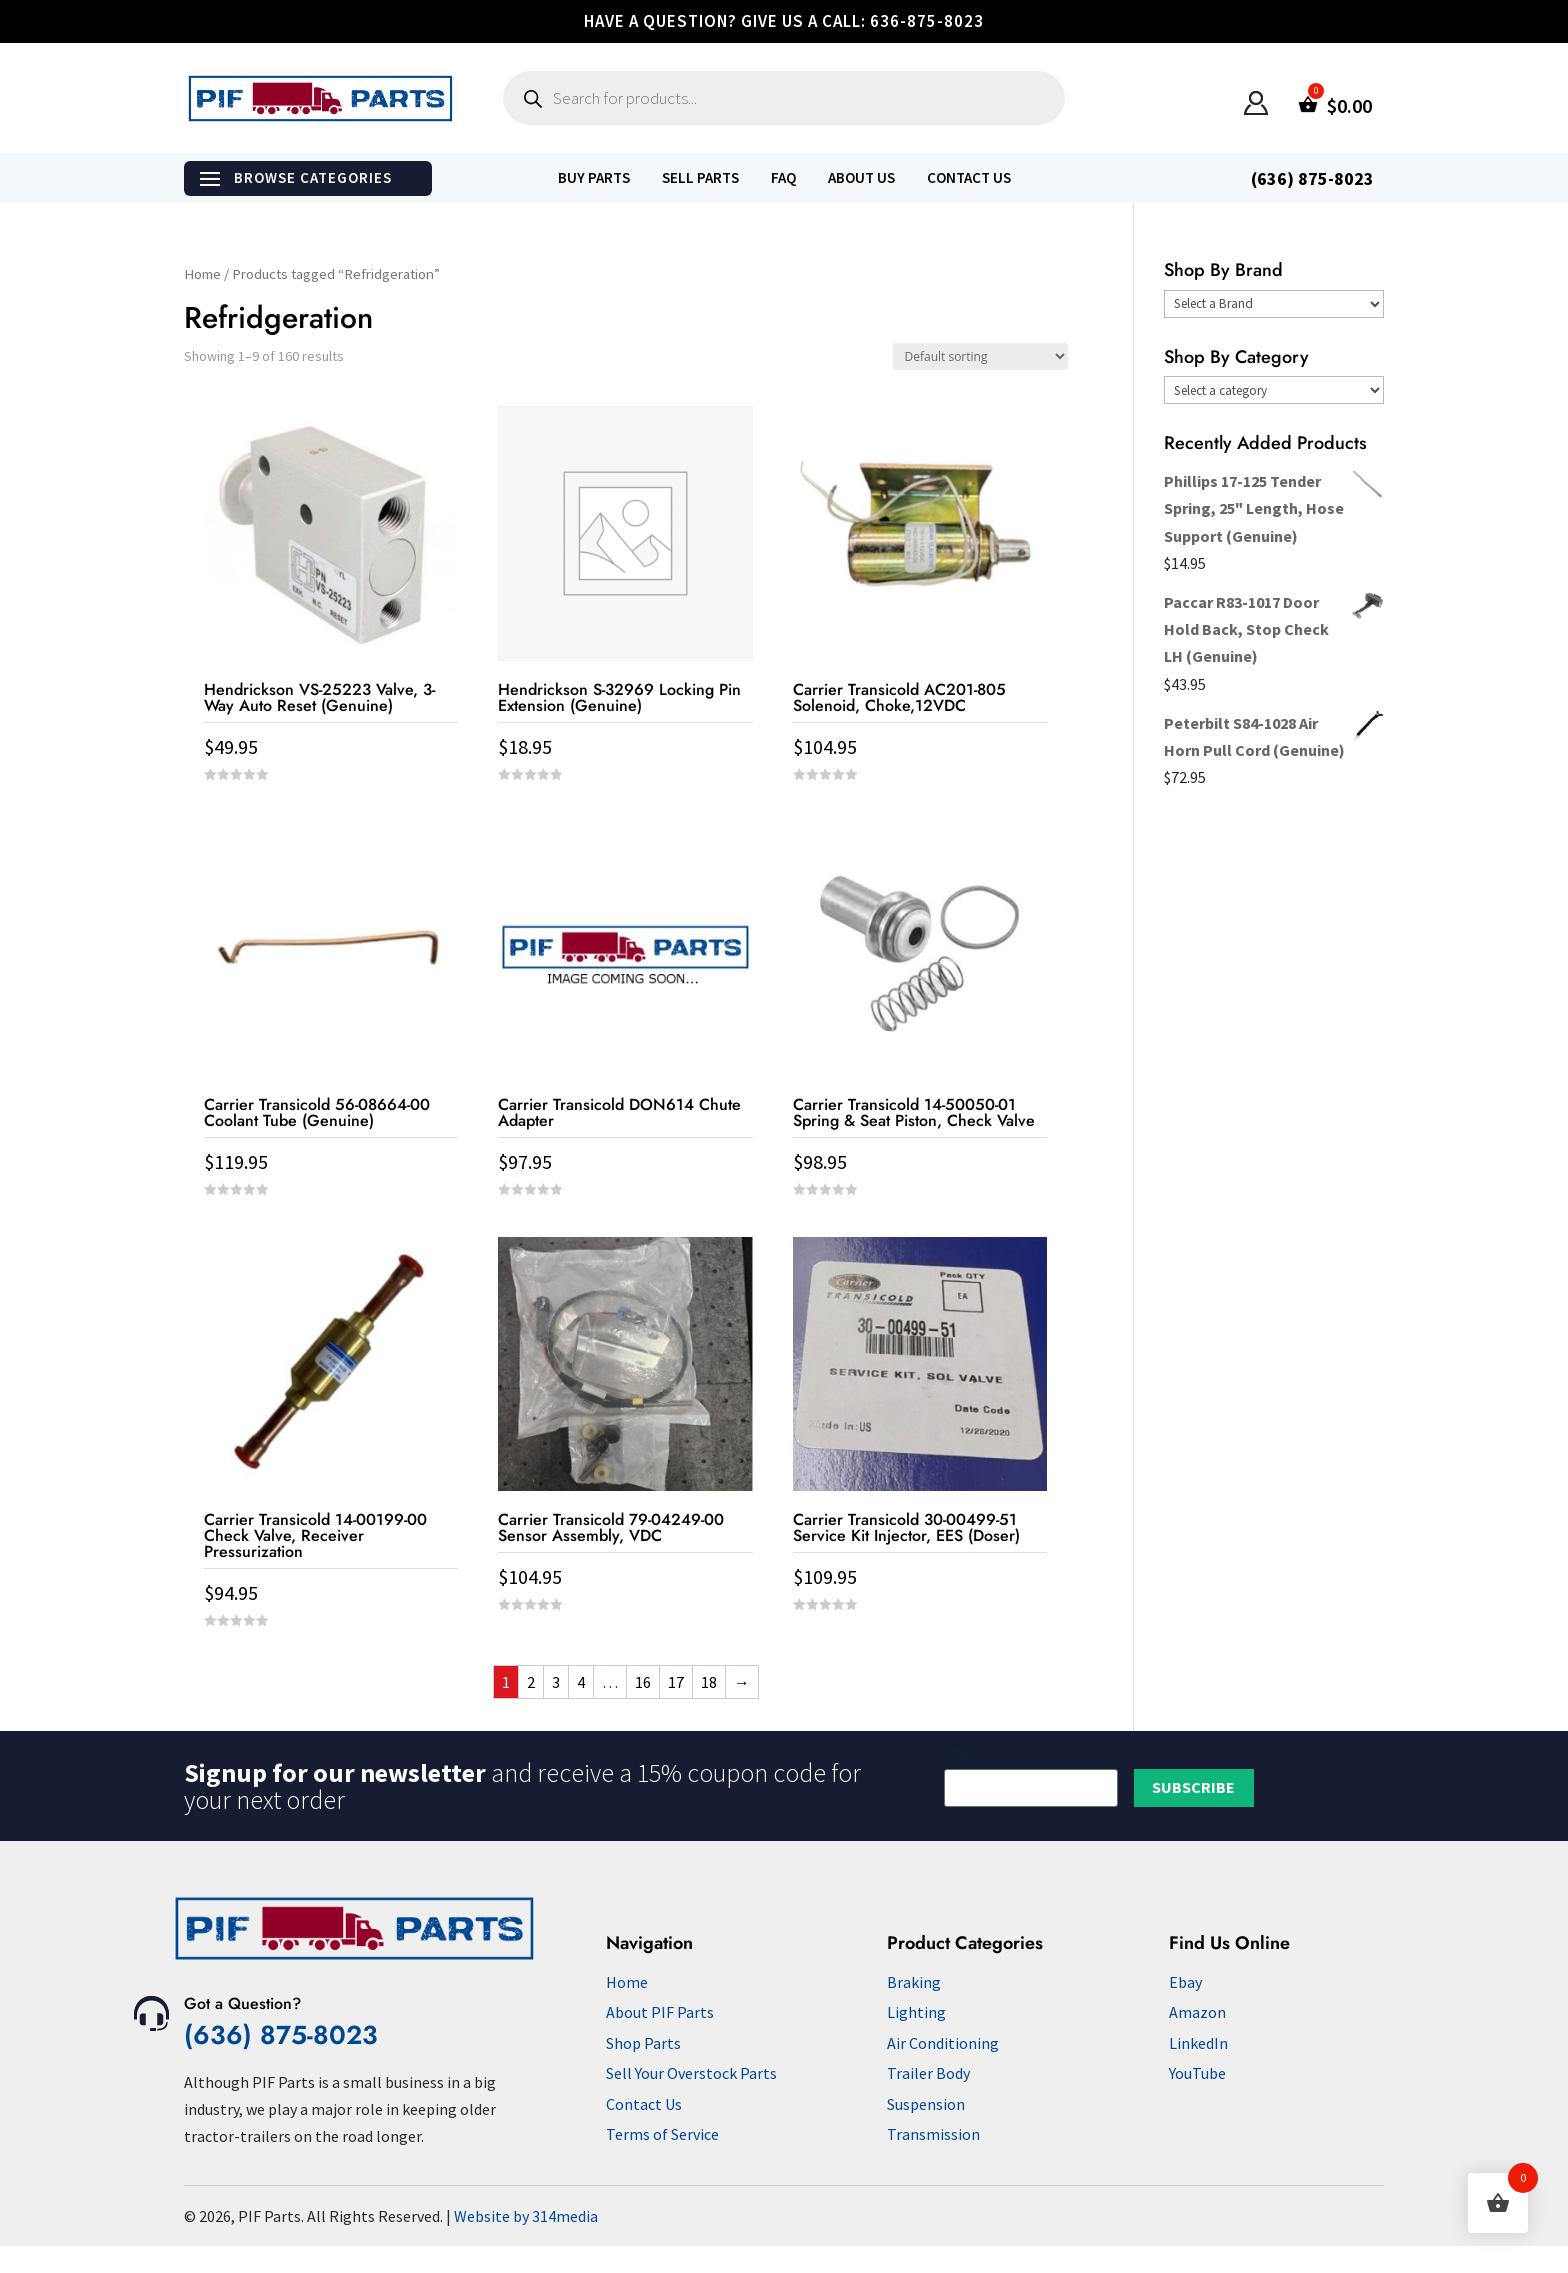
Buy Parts (594, 178)
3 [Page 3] (556, 1682)
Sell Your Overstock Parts (691, 2073)
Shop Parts (643, 2043)
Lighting (916, 2012)
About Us (861, 178)
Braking (914, 1982)
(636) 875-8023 (281, 2035)
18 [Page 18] (709, 1682)
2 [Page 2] (531, 1682)
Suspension (926, 2104)
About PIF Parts (660, 2012)
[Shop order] (980, 356)
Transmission (933, 2134)
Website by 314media (526, 2216)
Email (959, 1751)
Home (202, 274)
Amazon (1197, 2012)
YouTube (1197, 2073)
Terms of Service (662, 2134)
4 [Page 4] (581, 1682)
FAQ (783, 178)
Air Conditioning (943, 2043)
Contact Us (969, 178)
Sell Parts (700, 178)
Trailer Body (928, 2073)
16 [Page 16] (643, 1682)
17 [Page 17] (676, 1682)
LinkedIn (1198, 2043)
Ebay (1185, 1982)
